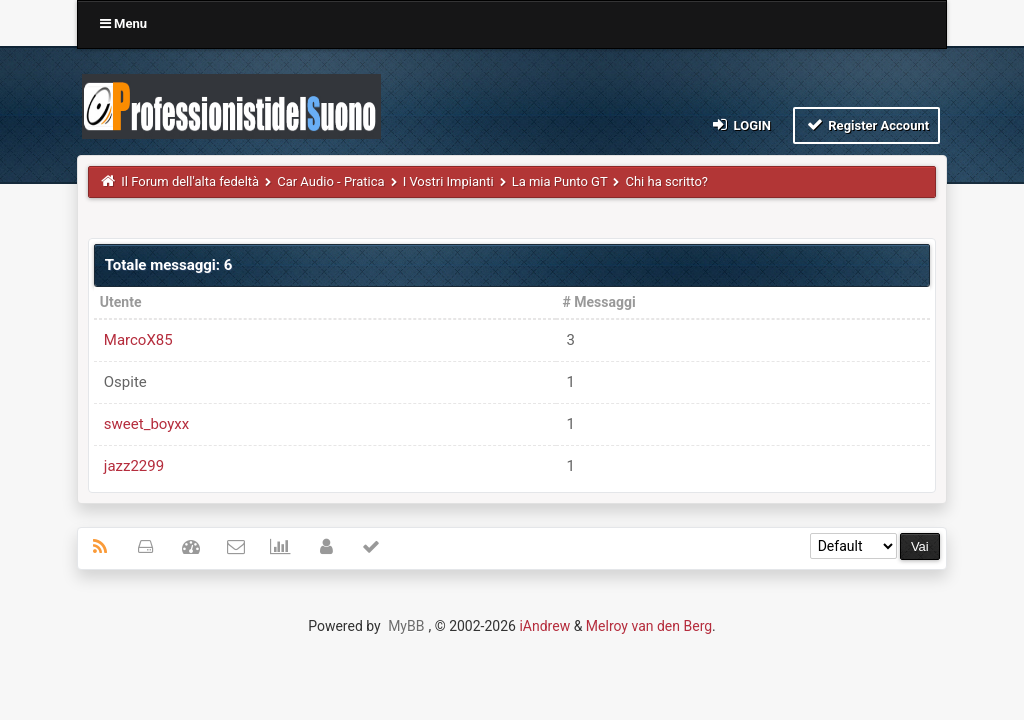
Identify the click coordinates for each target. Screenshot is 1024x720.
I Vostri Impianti (448, 181)
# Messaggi (598, 302)
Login (740, 124)
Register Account (866, 124)
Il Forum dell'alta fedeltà (190, 181)
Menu (123, 23)
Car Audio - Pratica (330, 181)
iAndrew (544, 626)
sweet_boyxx (146, 424)
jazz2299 (134, 466)
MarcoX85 (138, 340)
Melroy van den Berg (649, 626)
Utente (121, 302)
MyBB (406, 626)
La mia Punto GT (560, 181)
